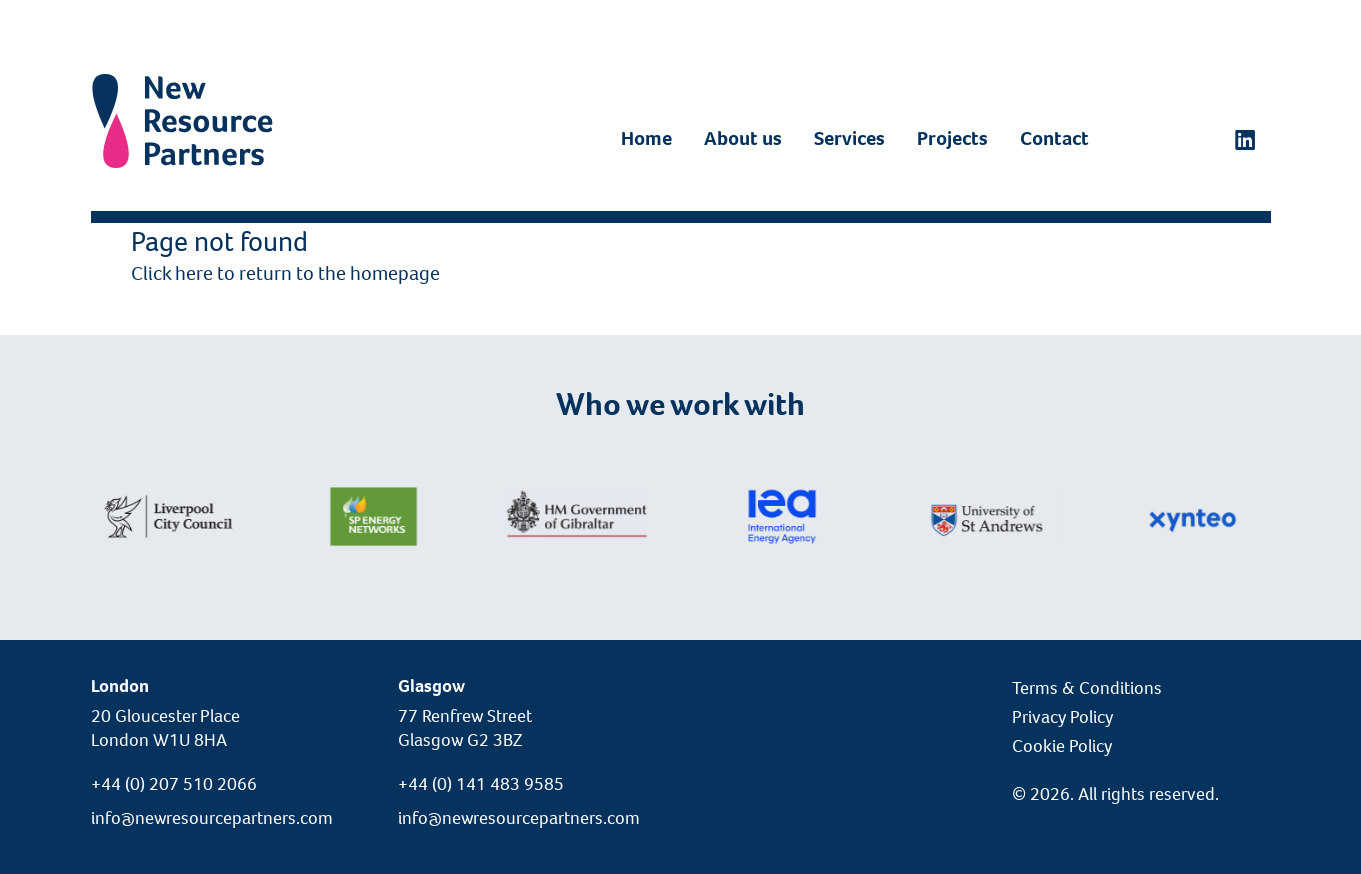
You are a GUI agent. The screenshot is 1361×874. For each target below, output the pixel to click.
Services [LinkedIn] (849, 138)
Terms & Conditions (1087, 688)
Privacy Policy (1062, 717)
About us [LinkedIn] (743, 138)
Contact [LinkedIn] (1054, 138)
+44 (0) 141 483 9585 (481, 784)
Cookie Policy (1062, 746)
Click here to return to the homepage (285, 273)
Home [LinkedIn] (646, 138)
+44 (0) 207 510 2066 (174, 784)
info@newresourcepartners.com (212, 818)
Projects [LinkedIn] (952, 138)
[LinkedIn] (1245, 139)
